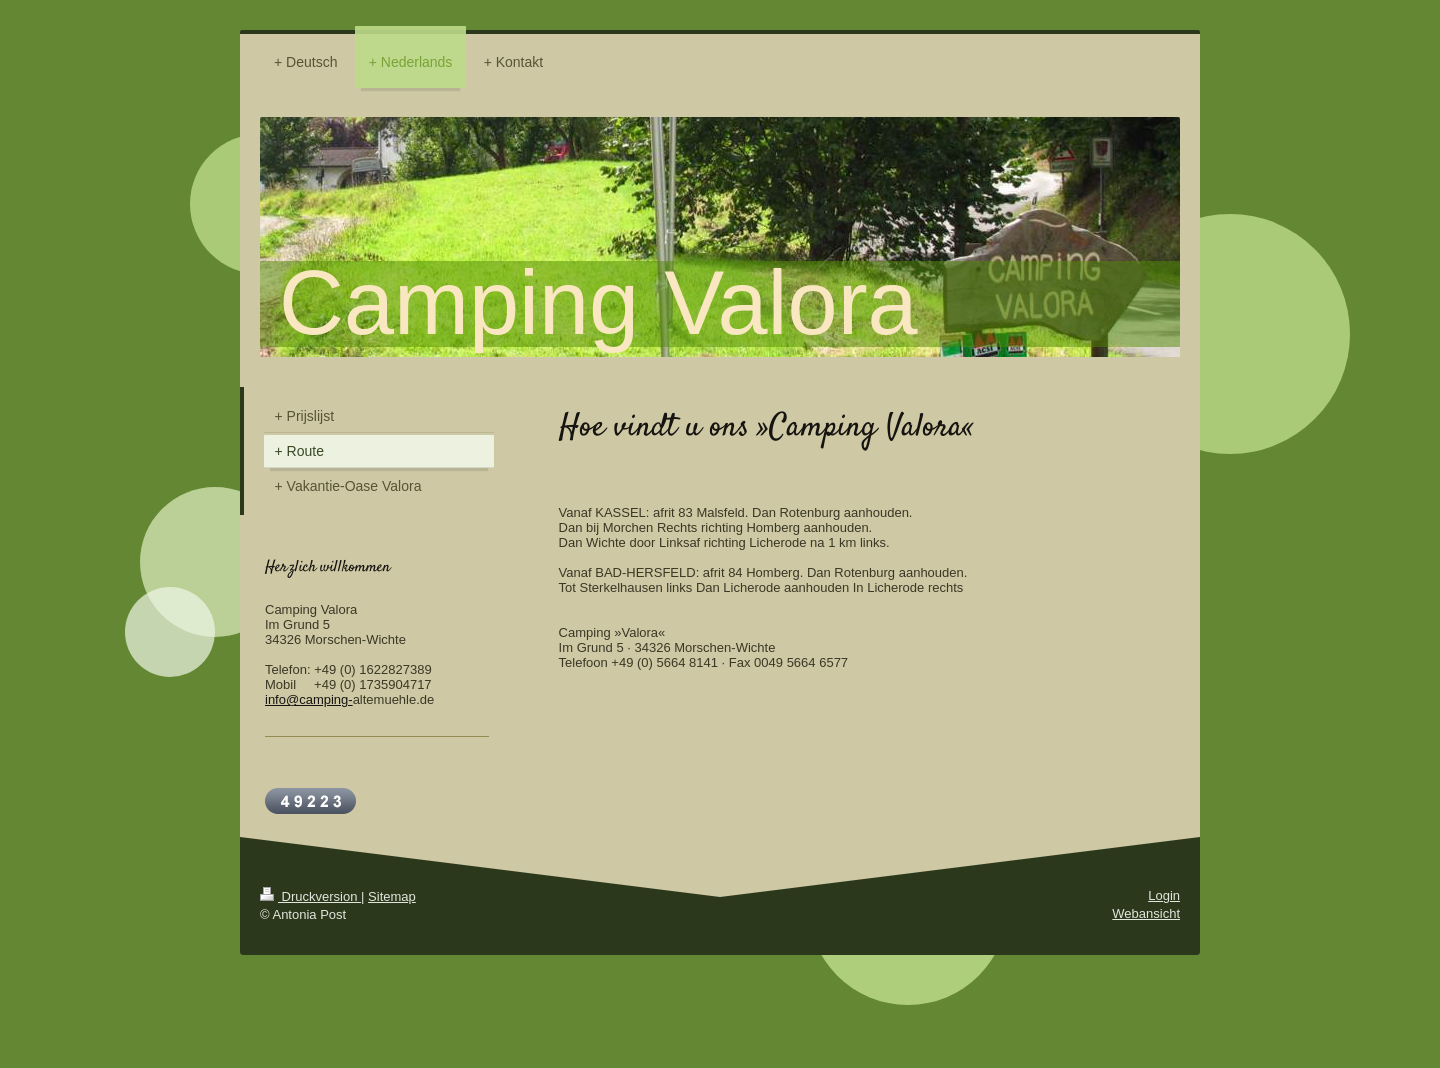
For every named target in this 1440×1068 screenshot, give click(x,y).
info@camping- (309, 699)
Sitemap (392, 896)
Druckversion (310, 896)
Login (1164, 895)
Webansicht (1146, 913)
